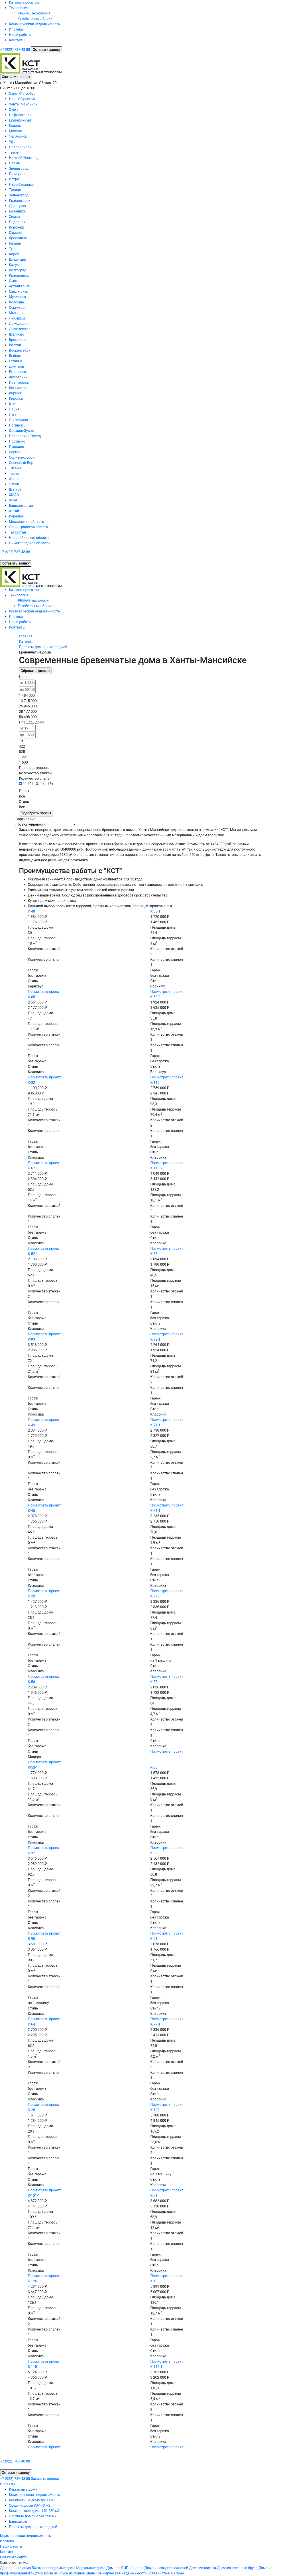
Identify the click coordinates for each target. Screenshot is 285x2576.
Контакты (17, 40)
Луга (12, 414)
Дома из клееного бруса (237, 2568)
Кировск (16, 398)
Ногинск (16, 425)
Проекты (7, 2484)
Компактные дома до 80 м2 (32, 2500)
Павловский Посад (25, 436)
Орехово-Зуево (21, 431)
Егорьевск (17, 372)
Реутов (14, 452)
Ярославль (18, 238)
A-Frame (177, 2573)
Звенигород (18, 168)
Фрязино (16, 479)
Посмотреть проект (44, 991)
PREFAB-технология (34, 13)
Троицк (15, 190)
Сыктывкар (18, 291)
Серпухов (17, 307)
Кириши (15, 393)
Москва (15, 131)
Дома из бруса (56, 2573)
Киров (14, 254)
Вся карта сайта (13, 2557)
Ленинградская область (29, 527)
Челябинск (18, 136)
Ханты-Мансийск (23, 104)
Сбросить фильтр (35, 671)
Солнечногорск (22, 457)
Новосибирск (20, 147)
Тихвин (15, 468)
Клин (13, 404)
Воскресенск (20, 350)
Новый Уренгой (22, 99)
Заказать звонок (45, 2479)
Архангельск (19, 286)
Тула (12, 249)
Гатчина (15, 361)
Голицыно (17, 174)
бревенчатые (159, 2573)
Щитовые (77, 2573)
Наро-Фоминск (21, 184)
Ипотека (16, 29)
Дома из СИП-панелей (124, 2568)
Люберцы (17, 318)
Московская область (26, 521)
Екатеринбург (20, 120)
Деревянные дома (15, 2568)
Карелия (16, 516)
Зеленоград (18, 195)
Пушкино (16, 447)
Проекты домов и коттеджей (33, 2527)
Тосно (14, 473)
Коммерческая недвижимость (34, 24)
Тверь (14, 152)
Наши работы (20, 35)
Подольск (17, 222)
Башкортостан (21, 505)
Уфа (12, 142)
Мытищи (16, 313)
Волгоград (17, 270)
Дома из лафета (202, 2568)
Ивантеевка (19, 382)
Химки (14, 216)
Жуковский (18, 377)
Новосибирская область (29, 538)
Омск (13, 281)
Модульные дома (90, 2568)
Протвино (17, 441)
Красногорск (19, 200)
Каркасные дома (23, 2489)
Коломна (16, 302)
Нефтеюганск (20, 115)
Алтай (14, 511)
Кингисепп (18, 388)
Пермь (14, 163)
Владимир (17, 259)
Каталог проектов (24, 2)
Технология (18, 8)
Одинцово (17, 206)
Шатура (15, 489)
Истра (14, 179)
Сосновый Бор (21, 463)
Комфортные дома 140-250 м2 (34, 2511)
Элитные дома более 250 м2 (33, 2516)
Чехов (14, 484)
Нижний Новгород (24, 158)
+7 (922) (15, 49)
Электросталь (20, 329)
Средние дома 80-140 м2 (29, 2505)
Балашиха (17, 211)
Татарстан (17, 532)
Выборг (15, 356)
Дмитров (16, 366)
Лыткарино (18, 420)
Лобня (14, 409)
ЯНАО (13, 500)
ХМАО (14, 495)
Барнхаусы (18, 2521)
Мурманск (17, 297)
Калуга (14, 265)
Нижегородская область (29, 543)
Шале (90, 2573)
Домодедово (20, 323)
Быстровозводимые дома (53, 2568)
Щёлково (16, 334)
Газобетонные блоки (35, 18)
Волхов (15, 345)
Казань (15, 126)
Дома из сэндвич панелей (166, 2568)
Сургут (14, 109)
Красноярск (19, 275)
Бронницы (17, 340)
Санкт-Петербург (23, 93)
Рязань (15, 243)
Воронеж (16, 227)
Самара (15, 233)
